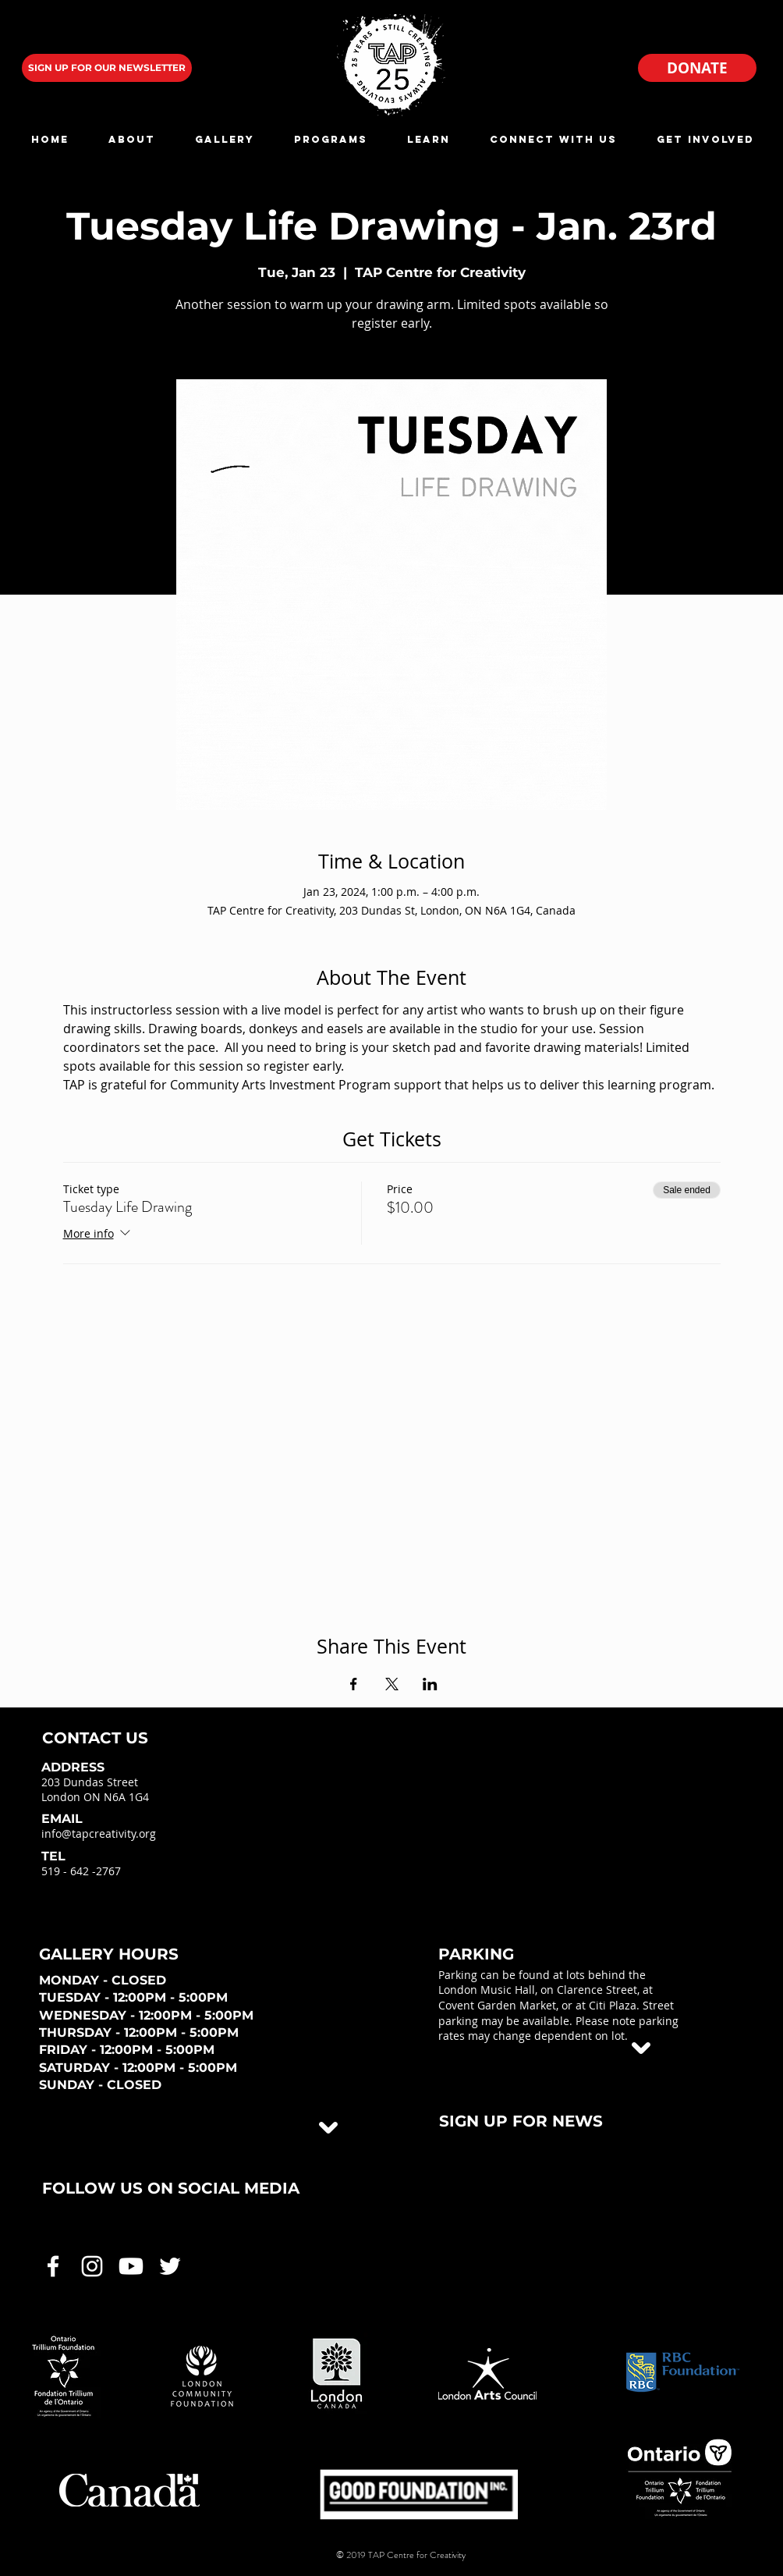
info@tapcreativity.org (98, 1833)
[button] (131, 139)
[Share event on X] (391, 1684)
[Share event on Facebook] (353, 1684)
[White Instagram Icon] (92, 2266)
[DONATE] (697, 68)
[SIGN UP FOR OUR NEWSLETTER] (107, 68)
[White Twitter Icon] (170, 2266)
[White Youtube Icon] (131, 2266)
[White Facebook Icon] (53, 2266)
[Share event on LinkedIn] (430, 1684)
